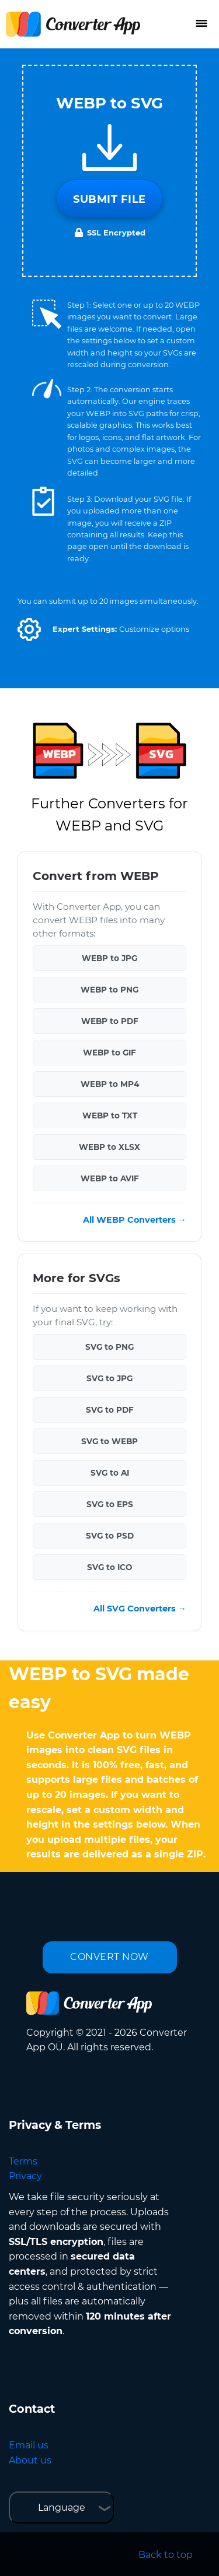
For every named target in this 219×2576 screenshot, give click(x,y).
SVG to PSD (110, 1535)
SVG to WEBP (109, 1441)
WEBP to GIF (109, 1052)
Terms (23, 2161)
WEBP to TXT (109, 1115)
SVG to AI (110, 1472)
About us (30, 2460)
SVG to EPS (109, 1504)
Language (61, 2507)
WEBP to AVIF (110, 1178)
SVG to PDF (110, 1409)
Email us (28, 2445)
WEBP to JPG (109, 958)
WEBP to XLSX (109, 1147)
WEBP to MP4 (110, 1084)
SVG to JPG (109, 1378)
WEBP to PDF (109, 1021)
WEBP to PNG (109, 989)
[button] (29, 629)
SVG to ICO (109, 1567)
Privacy (25, 2175)
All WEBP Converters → (134, 1220)
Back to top (165, 2554)
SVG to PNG (109, 1347)
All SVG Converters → (139, 1608)
